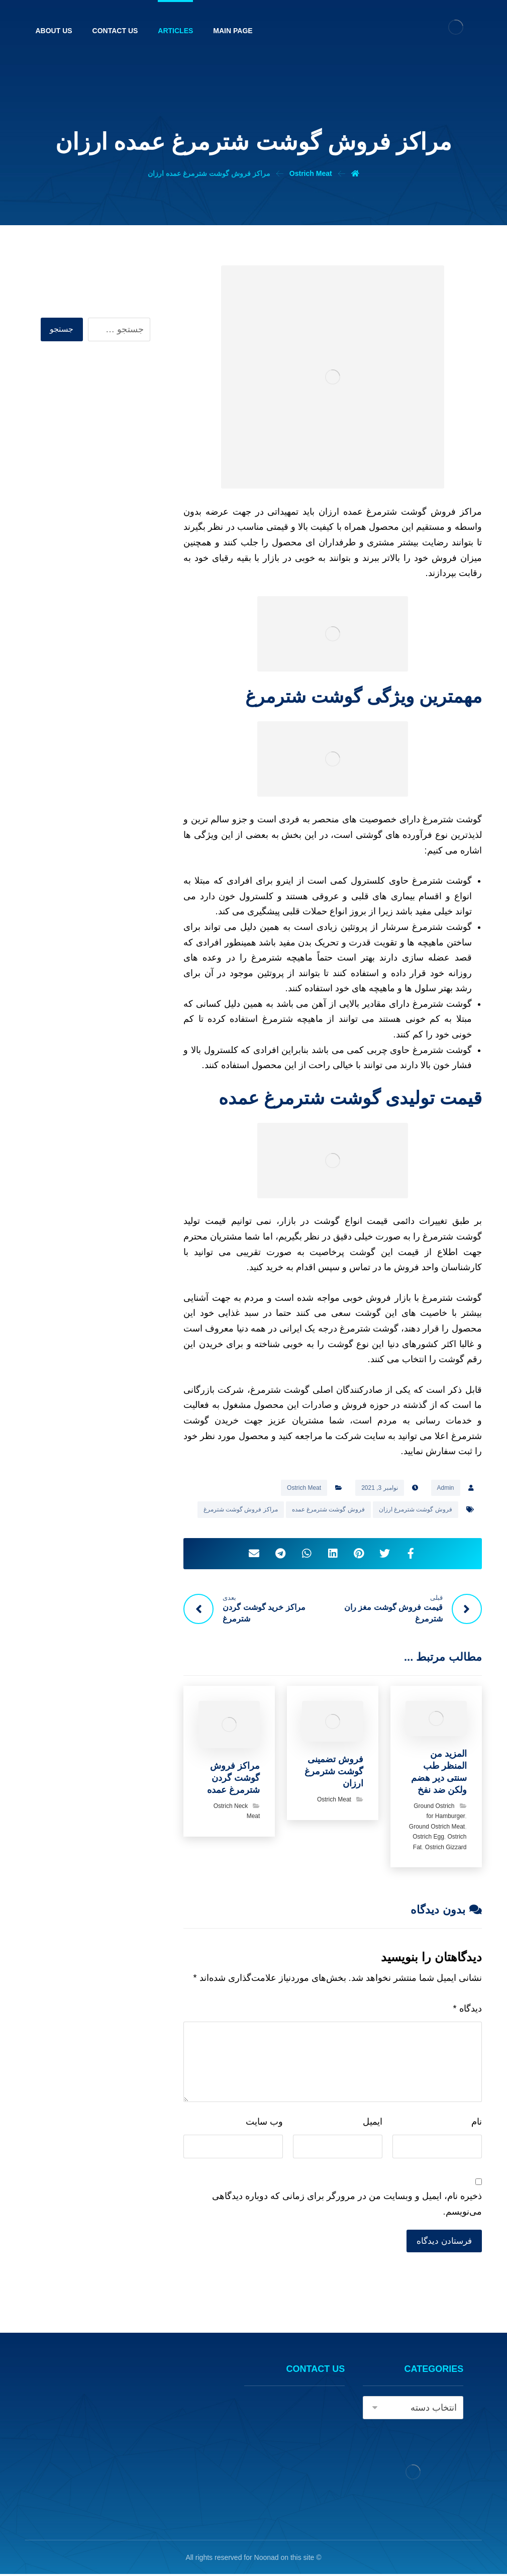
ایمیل (372, 2123)
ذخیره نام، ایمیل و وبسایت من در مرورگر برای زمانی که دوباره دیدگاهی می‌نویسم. (347, 2205)
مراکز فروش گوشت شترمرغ (241, 1509)
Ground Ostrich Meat (437, 1828)
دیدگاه (467, 2010)
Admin (445, 1487)
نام (476, 2123)
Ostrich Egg (428, 1838)
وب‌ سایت (264, 2123)
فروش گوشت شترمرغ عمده (328, 1509)
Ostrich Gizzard (446, 1848)
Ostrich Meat (304, 1487)
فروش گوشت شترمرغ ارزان (415, 1509)
